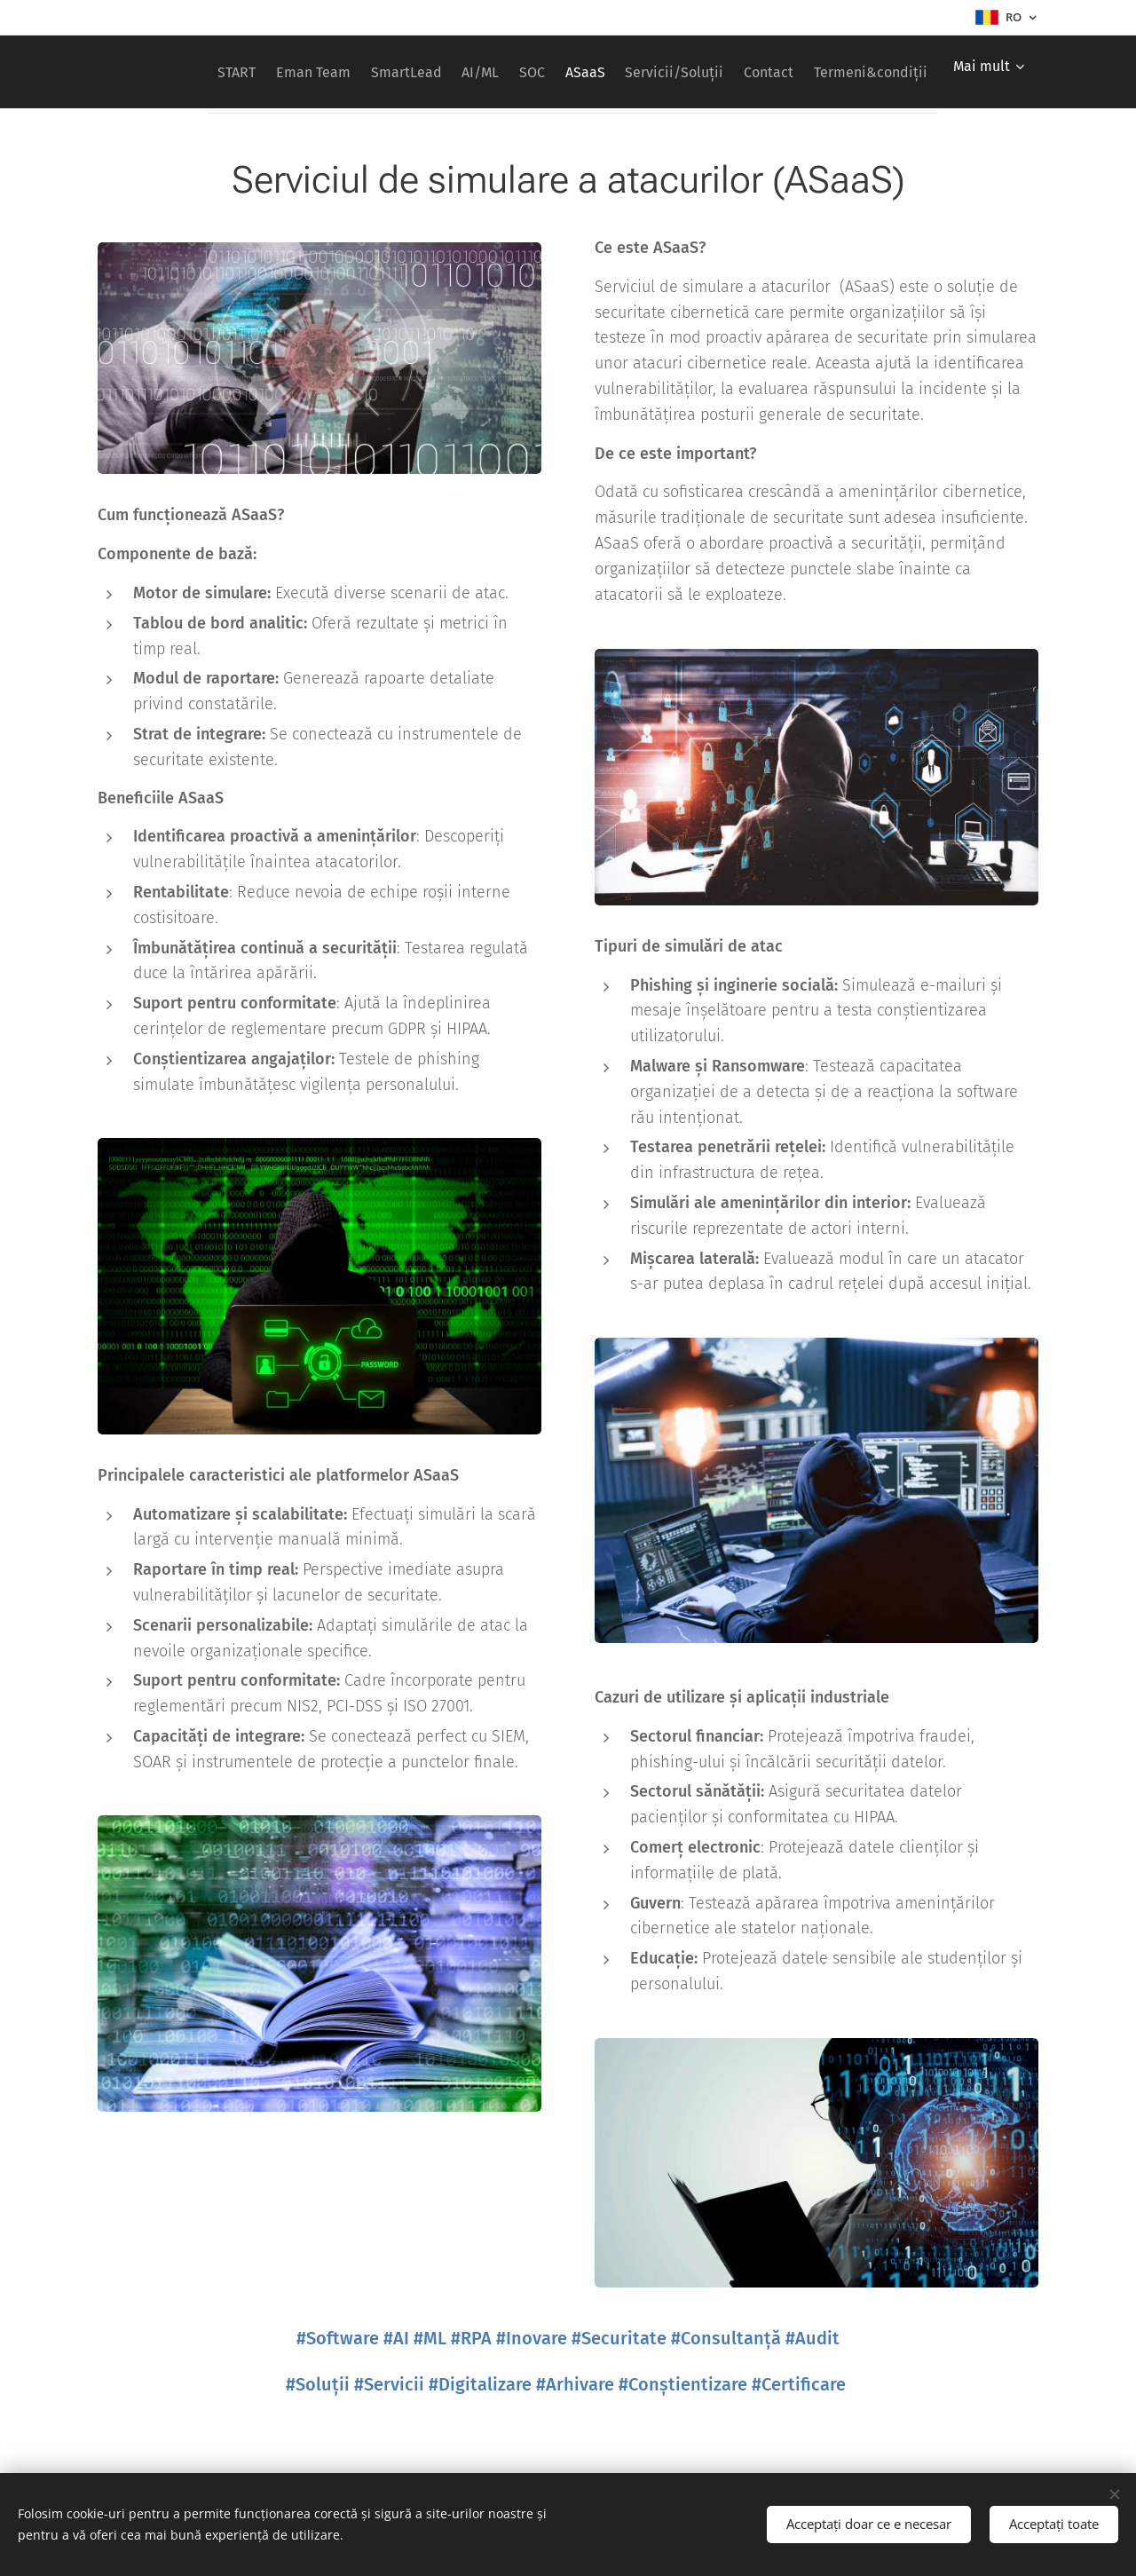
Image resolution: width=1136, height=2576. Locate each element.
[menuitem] (282, 72)
